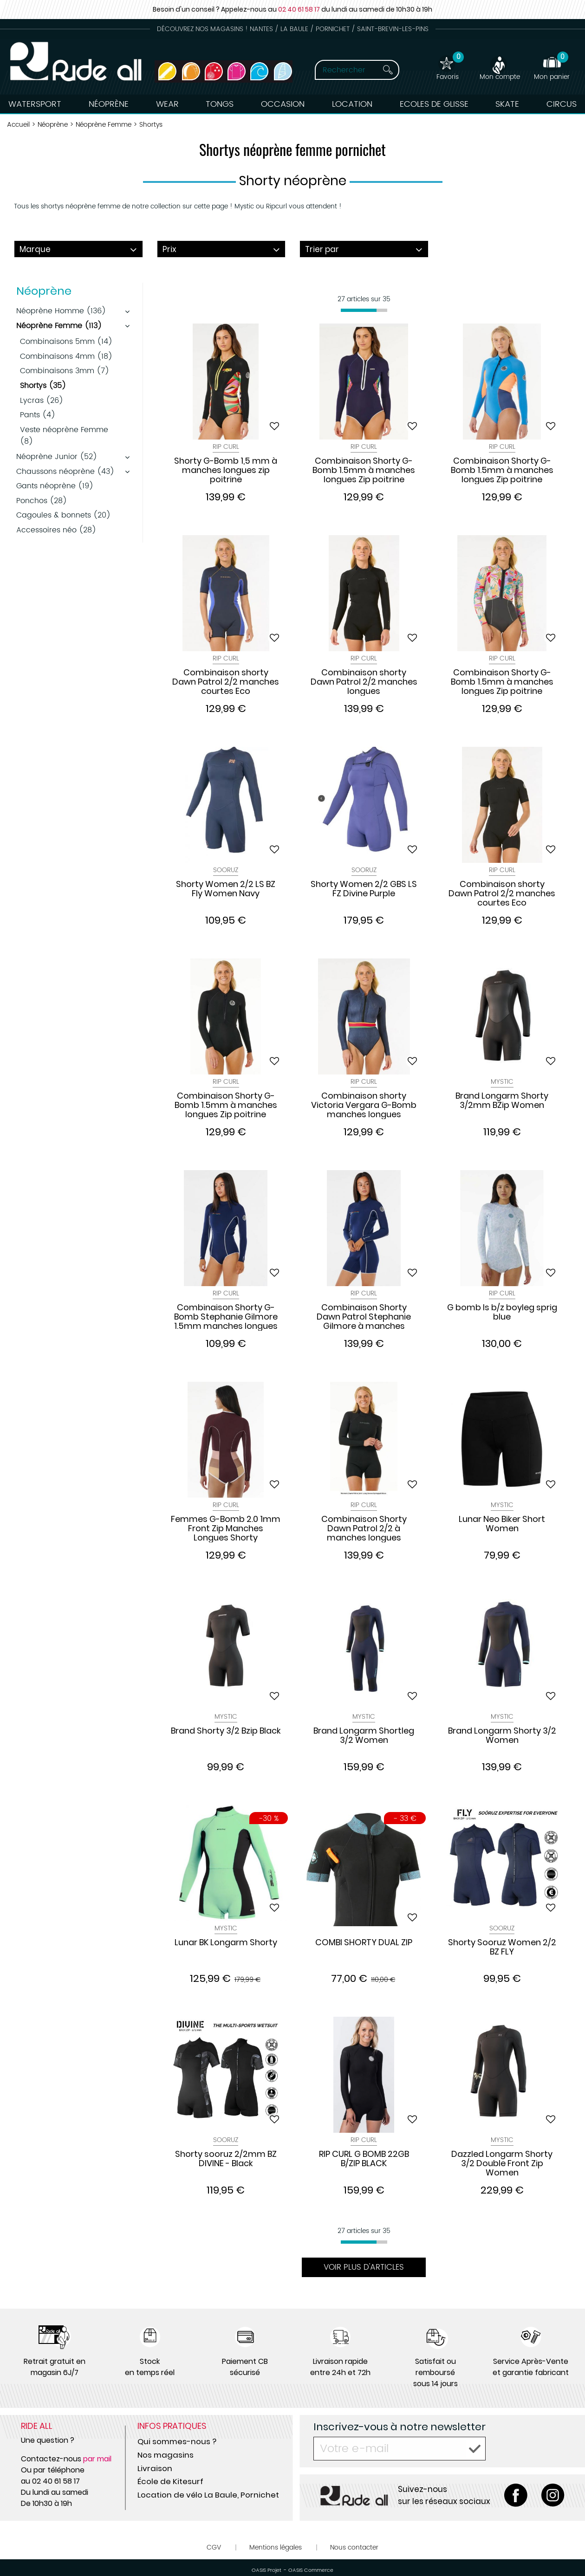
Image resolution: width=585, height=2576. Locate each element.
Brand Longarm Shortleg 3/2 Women (363, 1736)
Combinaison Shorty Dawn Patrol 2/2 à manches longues (364, 1528)
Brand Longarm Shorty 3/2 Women (502, 1736)
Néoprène (109, 104)
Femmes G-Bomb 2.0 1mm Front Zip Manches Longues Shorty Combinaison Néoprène (225, 1528)
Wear (167, 104)
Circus (561, 104)
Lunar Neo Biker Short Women (502, 1524)
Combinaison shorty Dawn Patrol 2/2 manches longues (364, 682)
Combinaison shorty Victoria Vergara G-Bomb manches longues (363, 1105)
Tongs (220, 104)
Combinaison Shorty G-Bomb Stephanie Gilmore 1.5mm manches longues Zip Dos (226, 1317)
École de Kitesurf (170, 2481)
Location (352, 104)
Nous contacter (354, 2547)
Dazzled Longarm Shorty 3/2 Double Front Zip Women (501, 2163)
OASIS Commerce (310, 2570)
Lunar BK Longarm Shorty (226, 1943)
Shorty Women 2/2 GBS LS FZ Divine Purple (364, 889)
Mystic (502, 1081)
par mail (97, 2458)
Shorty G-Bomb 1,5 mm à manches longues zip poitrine (225, 470)
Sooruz (225, 870)
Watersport (34, 104)
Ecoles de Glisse (434, 104)
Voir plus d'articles (364, 2267)
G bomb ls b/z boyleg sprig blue (502, 1312)
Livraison (154, 2468)
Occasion (283, 104)
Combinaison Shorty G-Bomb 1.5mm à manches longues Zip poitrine (363, 470)
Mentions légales (275, 2547)
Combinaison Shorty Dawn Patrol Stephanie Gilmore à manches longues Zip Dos (364, 1317)
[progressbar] (364, 310)
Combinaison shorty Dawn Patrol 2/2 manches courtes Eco (225, 682)
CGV (214, 2547)
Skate (507, 104)
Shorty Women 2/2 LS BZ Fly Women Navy (225, 889)
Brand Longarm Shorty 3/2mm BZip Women (501, 1101)
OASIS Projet (266, 2570)
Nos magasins (165, 2454)
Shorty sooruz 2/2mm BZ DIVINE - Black (226, 2159)
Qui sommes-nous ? (176, 2441)
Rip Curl (226, 446)
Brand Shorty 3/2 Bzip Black (226, 1731)
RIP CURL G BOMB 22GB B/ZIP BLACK (364, 2159)
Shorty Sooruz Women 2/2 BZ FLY (502, 1947)
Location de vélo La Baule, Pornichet (208, 2494)
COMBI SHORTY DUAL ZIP (363, 1943)
